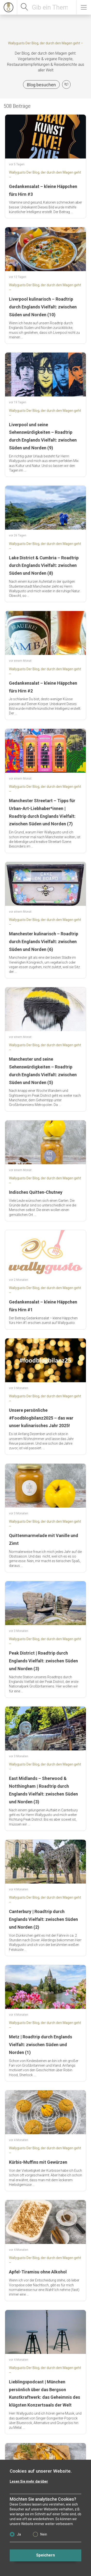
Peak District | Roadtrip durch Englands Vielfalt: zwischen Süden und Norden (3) (43, 1660)
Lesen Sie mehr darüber (29, 2481)
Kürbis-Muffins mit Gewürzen (38, 2162)
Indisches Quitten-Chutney (35, 1192)
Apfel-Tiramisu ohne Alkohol (38, 2271)
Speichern (45, 2555)
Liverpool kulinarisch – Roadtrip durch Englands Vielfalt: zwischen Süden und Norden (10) (43, 306)
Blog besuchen (41, 84)
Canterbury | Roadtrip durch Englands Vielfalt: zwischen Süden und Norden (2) (43, 1919)
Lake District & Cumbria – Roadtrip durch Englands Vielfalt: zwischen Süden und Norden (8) (44, 565)
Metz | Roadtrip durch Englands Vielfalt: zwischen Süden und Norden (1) (40, 2044)
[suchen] (24, 7)
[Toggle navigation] (81, 7)
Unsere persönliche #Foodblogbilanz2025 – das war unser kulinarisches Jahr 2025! (41, 1418)
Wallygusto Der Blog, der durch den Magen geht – (45, 43)
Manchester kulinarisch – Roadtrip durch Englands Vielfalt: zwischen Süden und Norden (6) (43, 941)
